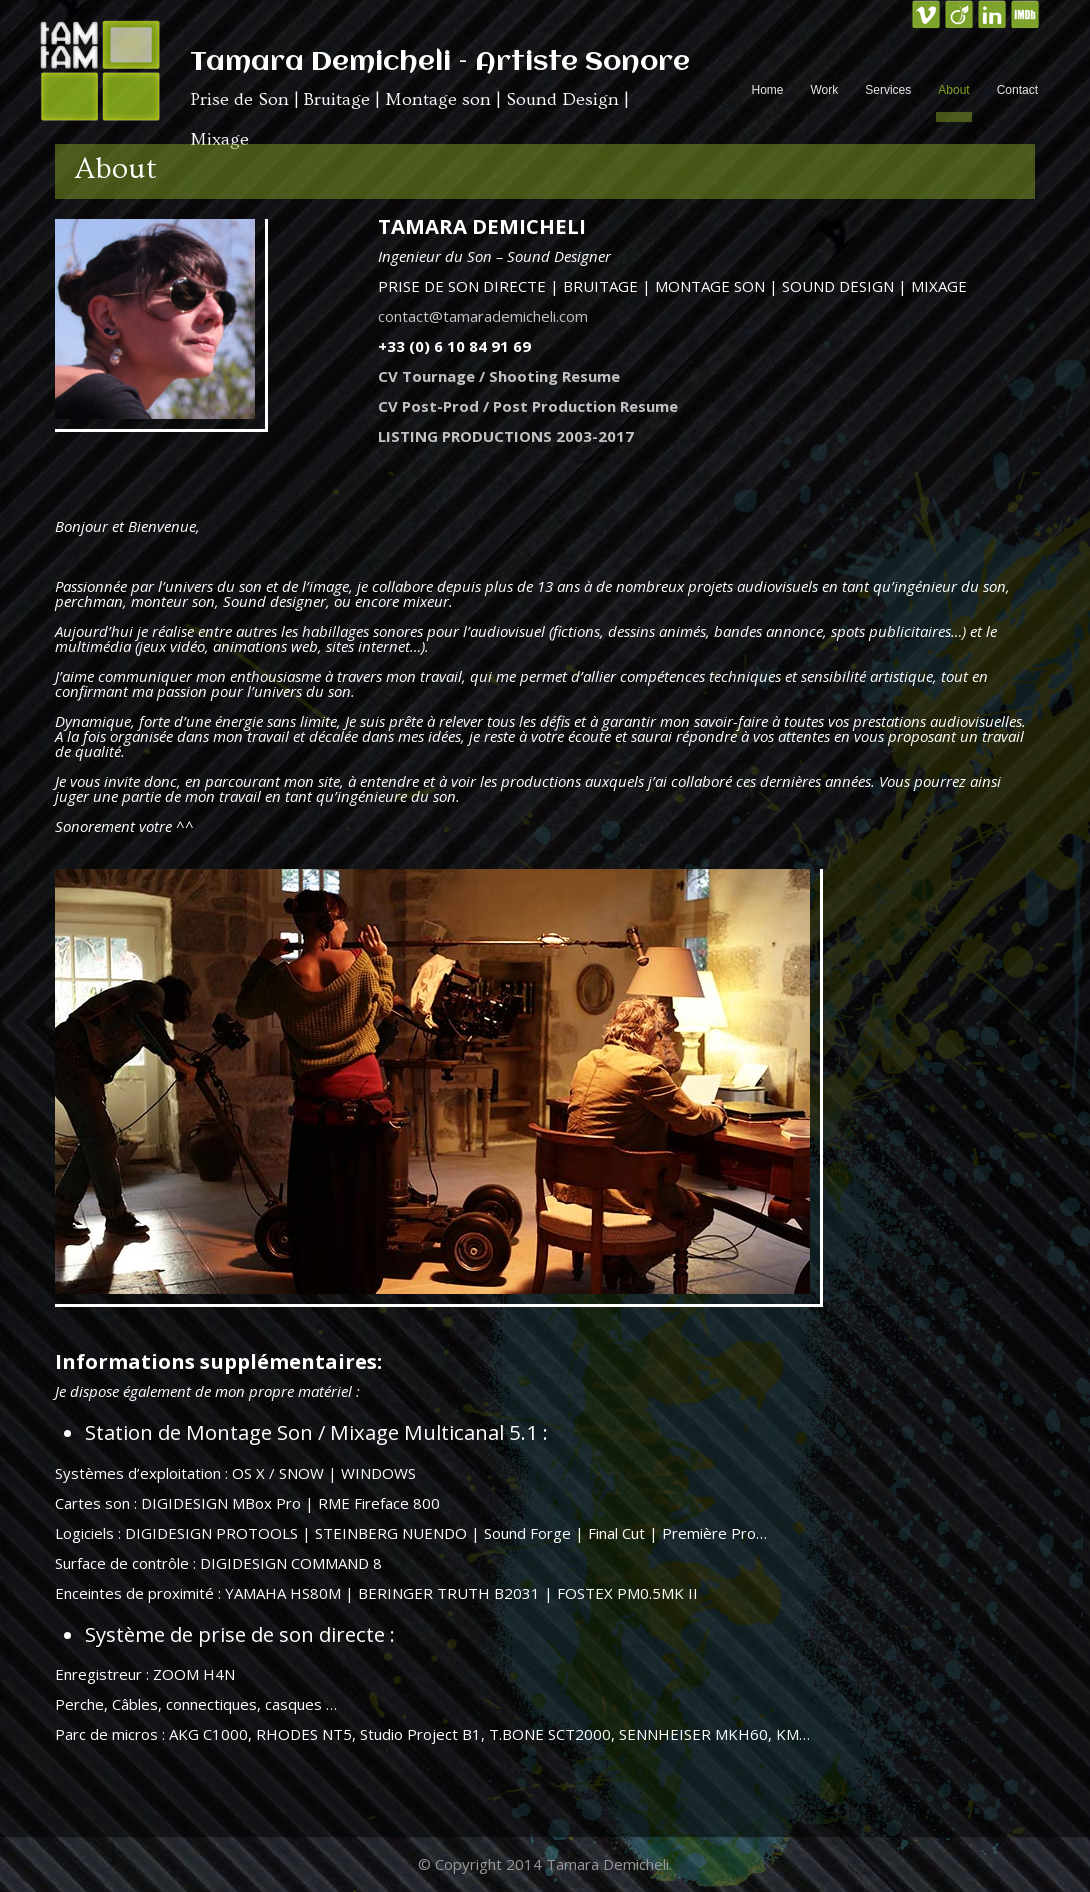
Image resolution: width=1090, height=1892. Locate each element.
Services (888, 90)
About (953, 90)
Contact (1017, 90)
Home (767, 90)
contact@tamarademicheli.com (483, 316)
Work (824, 90)
